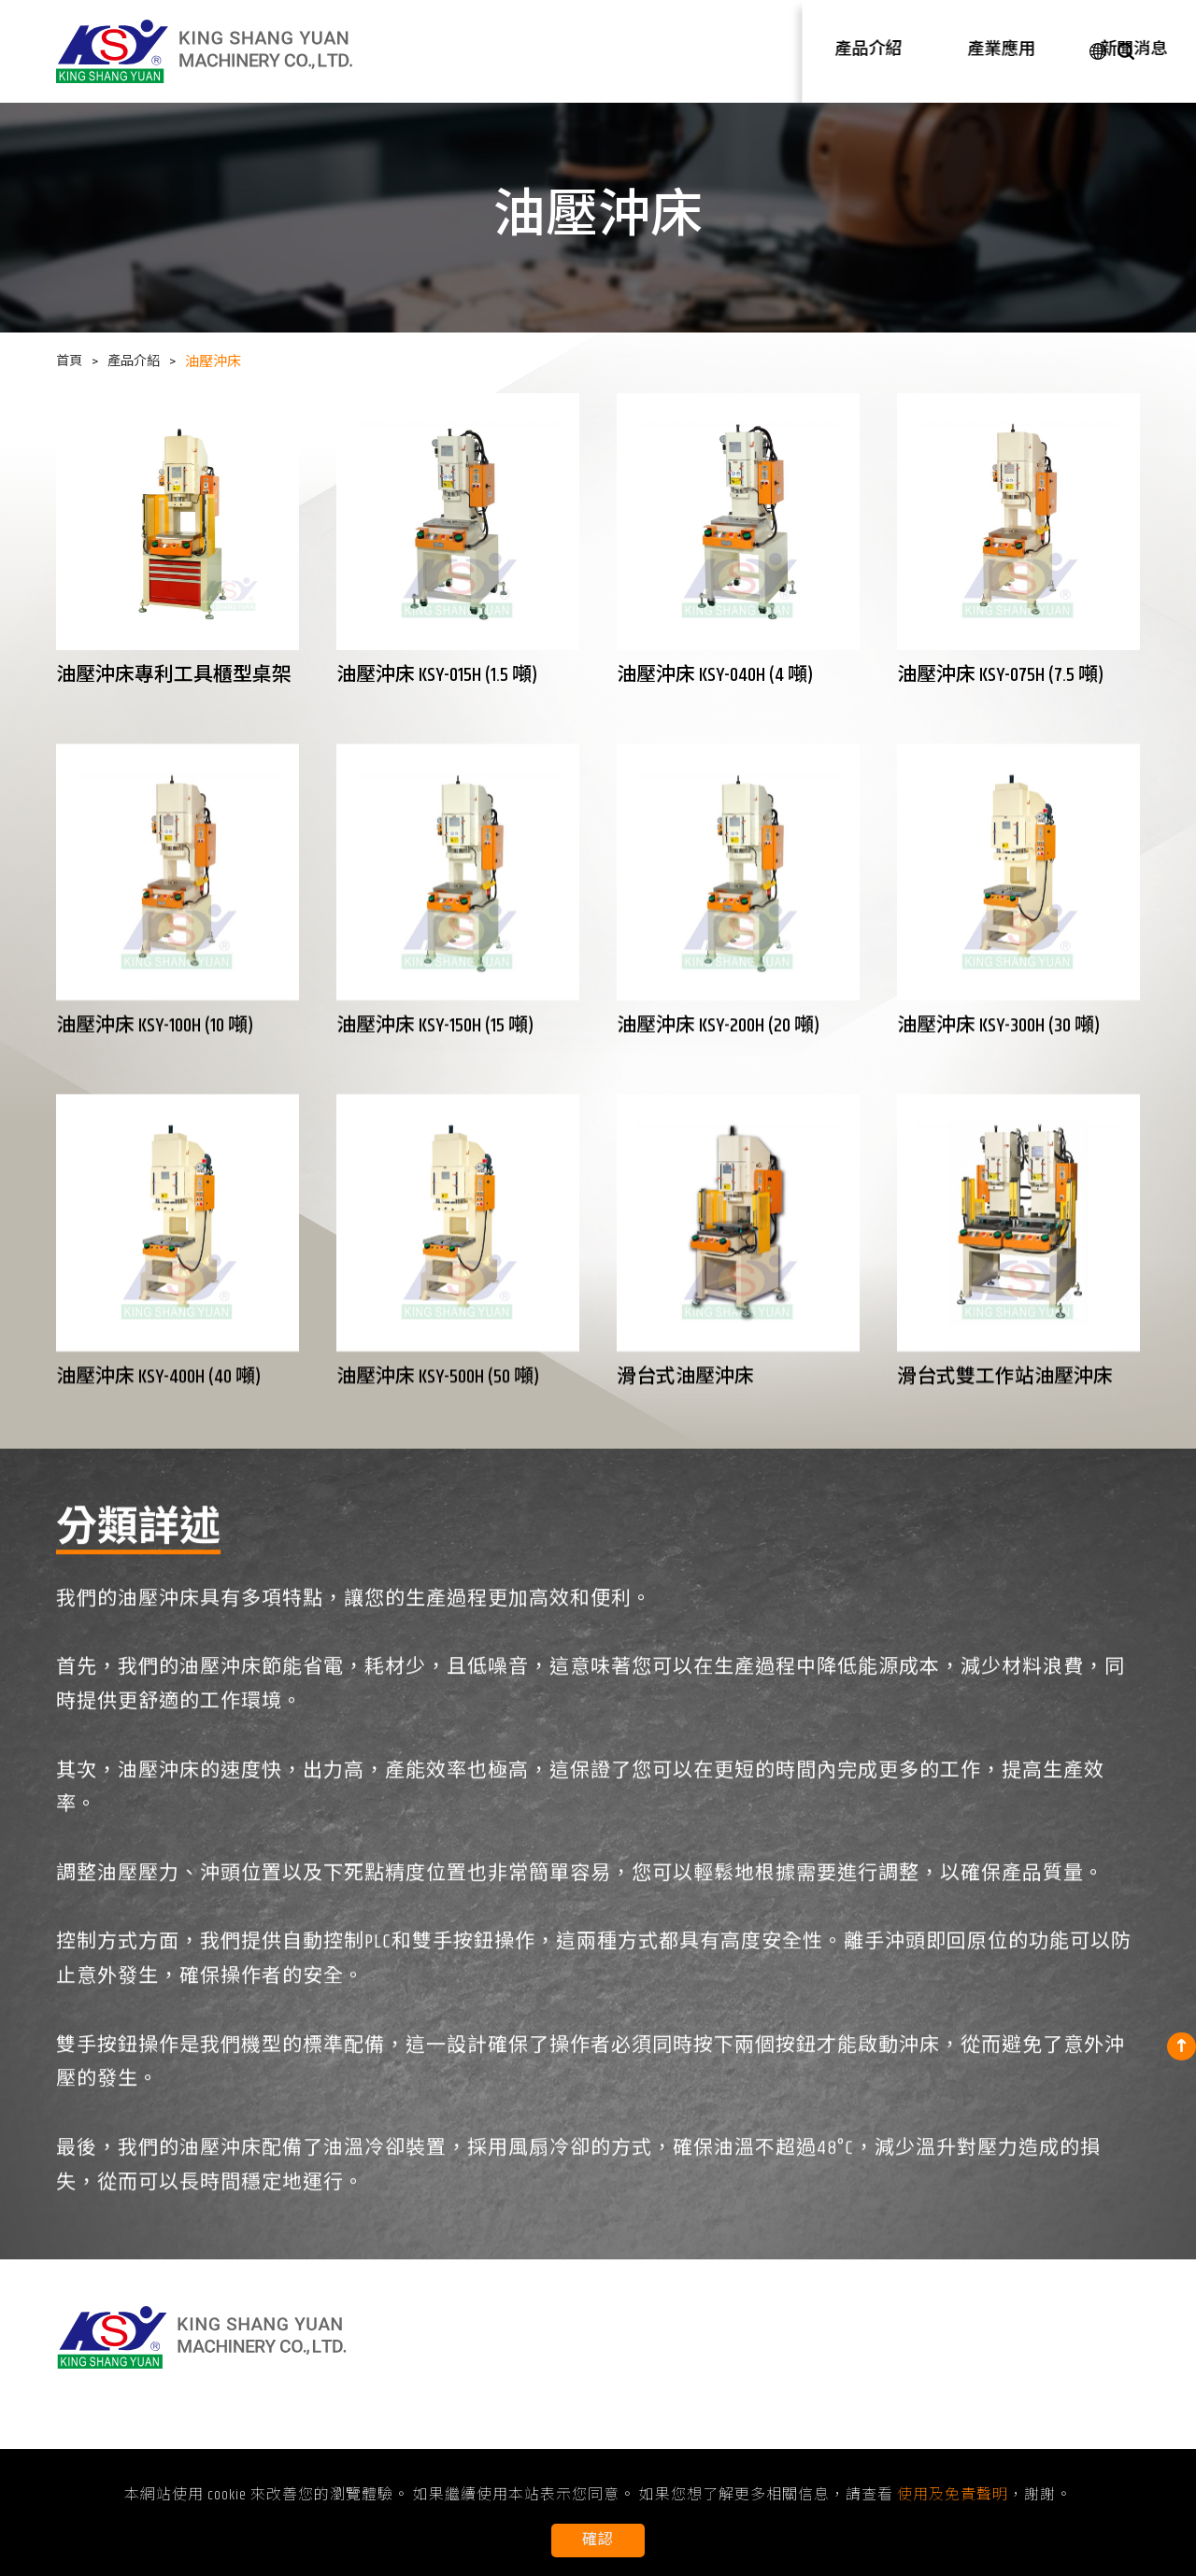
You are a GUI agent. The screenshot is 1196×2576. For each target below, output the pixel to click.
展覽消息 (850, 2375)
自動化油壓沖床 (493, 2446)
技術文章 (850, 2398)
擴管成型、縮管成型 (683, 2398)
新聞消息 (855, 49)
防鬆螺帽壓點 (660, 2446)
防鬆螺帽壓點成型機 (508, 2422)
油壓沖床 (471, 2375)
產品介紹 (683, 49)
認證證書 (958, 2398)
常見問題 (850, 2422)
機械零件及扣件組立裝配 (698, 2422)
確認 (598, 2540)
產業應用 (769, 49)
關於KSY (952, 2375)
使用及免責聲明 (980, 2422)
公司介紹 (941, 49)
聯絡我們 (1027, 49)
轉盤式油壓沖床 (493, 2398)
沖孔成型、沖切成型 (683, 2375)
